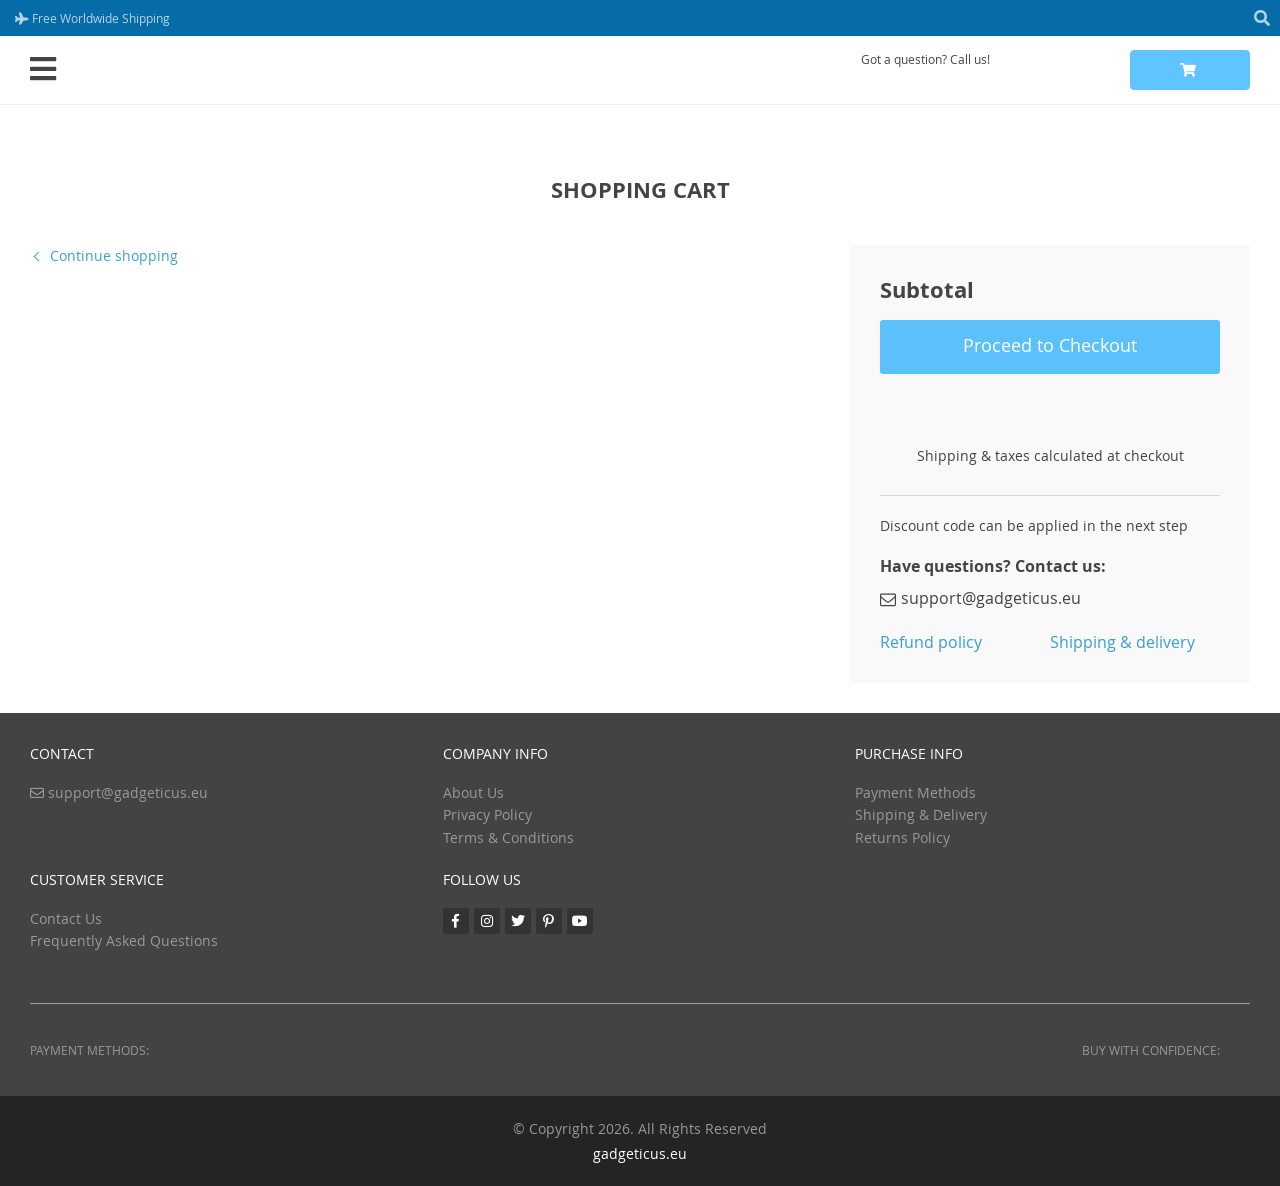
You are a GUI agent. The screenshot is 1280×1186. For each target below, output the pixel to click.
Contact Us (66, 918)
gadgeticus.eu (640, 1153)
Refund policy (931, 642)
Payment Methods (915, 792)
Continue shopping (114, 255)
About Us (473, 792)
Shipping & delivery (1122, 642)
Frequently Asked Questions (124, 940)
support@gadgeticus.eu (980, 598)
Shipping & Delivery (921, 814)
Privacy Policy (487, 814)
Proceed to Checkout (1050, 345)
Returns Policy (902, 837)
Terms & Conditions (508, 837)
